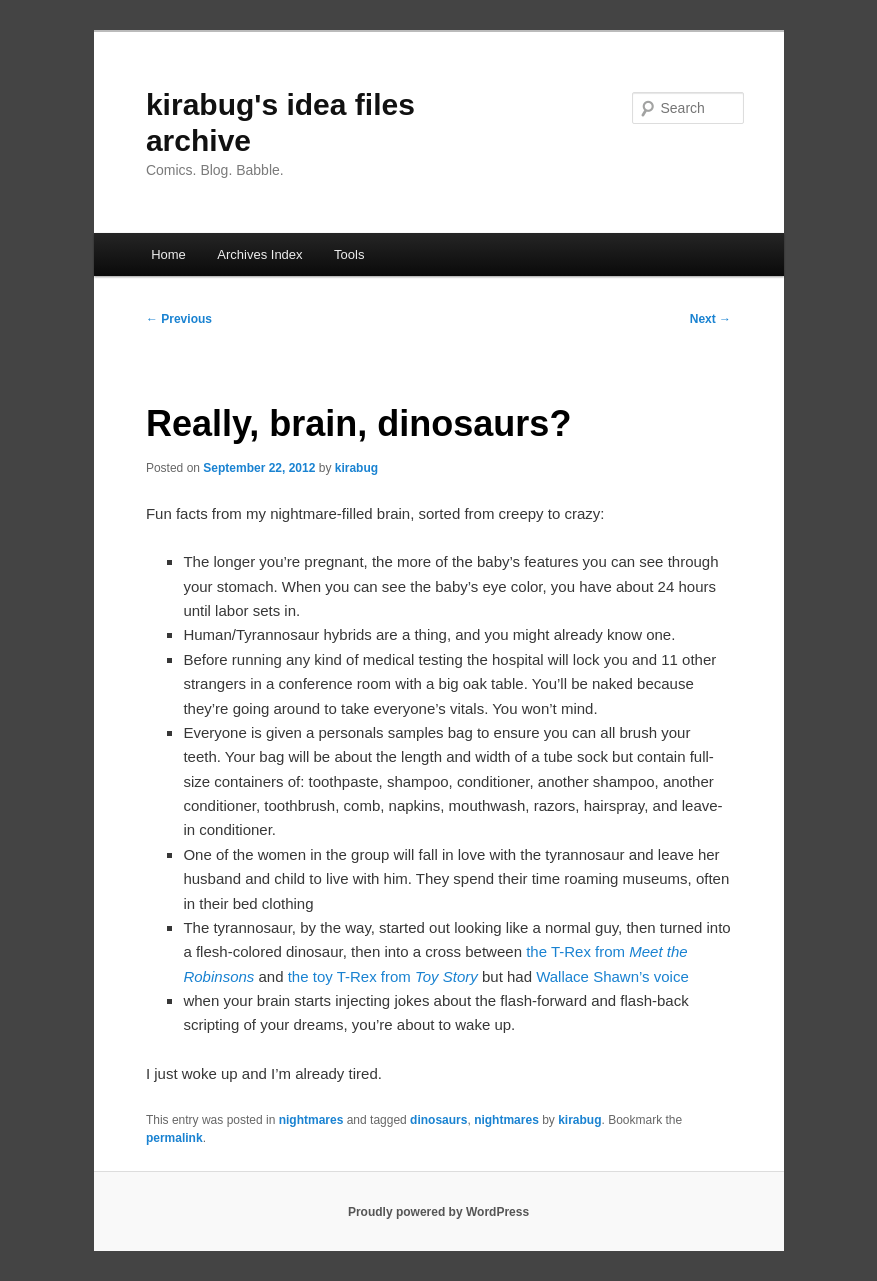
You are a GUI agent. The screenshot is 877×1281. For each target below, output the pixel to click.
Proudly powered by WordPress (438, 1212)
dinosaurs (438, 1120)
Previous (179, 319)
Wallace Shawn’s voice (612, 976)
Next (710, 319)
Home (168, 254)
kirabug (356, 468)
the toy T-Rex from (383, 976)
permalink (174, 1138)
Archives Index (259, 254)
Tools (349, 254)
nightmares (311, 1120)
